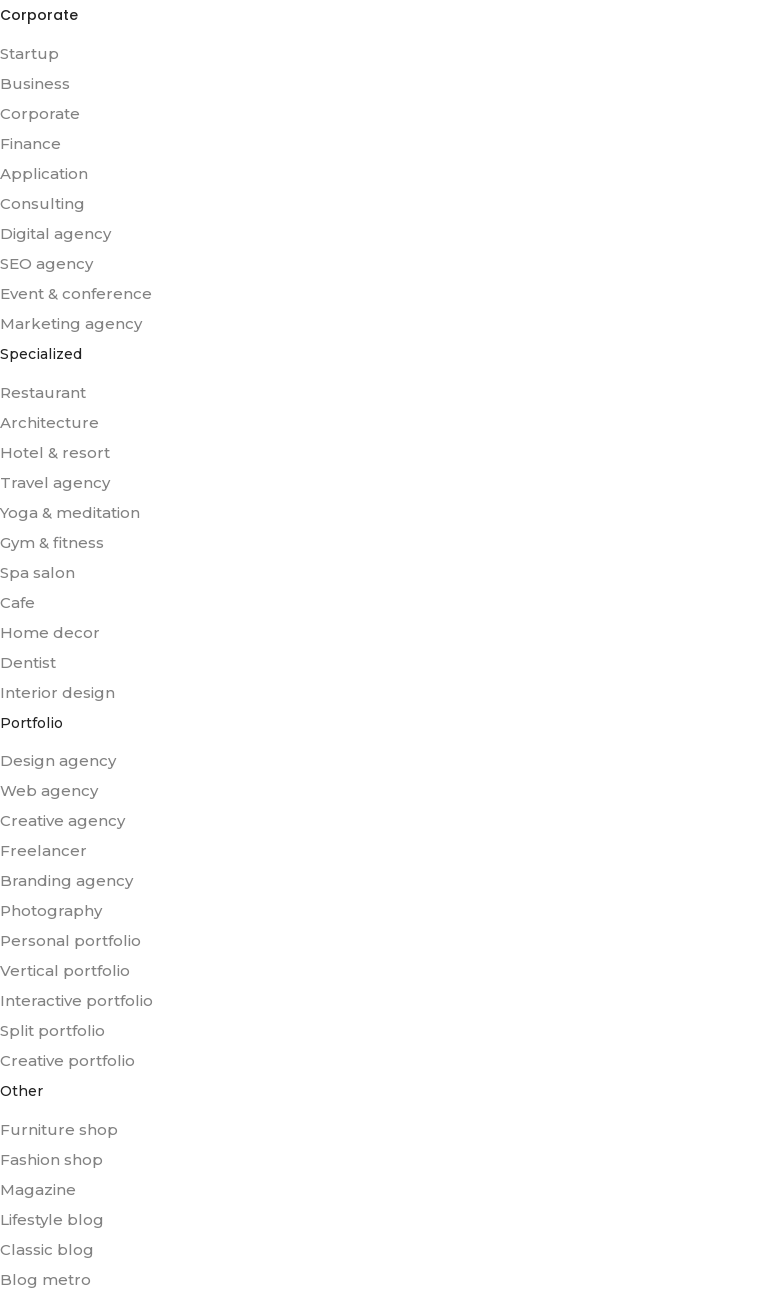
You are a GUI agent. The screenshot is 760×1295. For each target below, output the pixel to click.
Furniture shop (59, 1129)
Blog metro (45, 1279)
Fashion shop (51, 1159)
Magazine (38, 1189)
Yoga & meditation (70, 512)
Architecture (49, 422)
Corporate (40, 113)
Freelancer (43, 850)
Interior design (57, 692)
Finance (30, 143)
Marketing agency (71, 323)
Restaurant (43, 392)
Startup (29, 53)
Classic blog (47, 1249)
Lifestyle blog (52, 1219)
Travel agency (55, 482)
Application (44, 173)
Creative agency (62, 820)
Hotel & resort (55, 452)
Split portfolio (52, 1030)
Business (35, 83)
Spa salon (37, 572)
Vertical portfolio (65, 970)
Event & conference (76, 293)
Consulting (42, 203)
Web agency (49, 790)
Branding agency (66, 880)
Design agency (58, 760)
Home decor (50, 632)
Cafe (17, 602)
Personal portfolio (70, 940)
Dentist (28, 662)
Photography (51, 910)
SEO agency (46, 263)
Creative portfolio (67, 1060)
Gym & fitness (52, 542)
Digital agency (55, 233)
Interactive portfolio (76, 1000)
